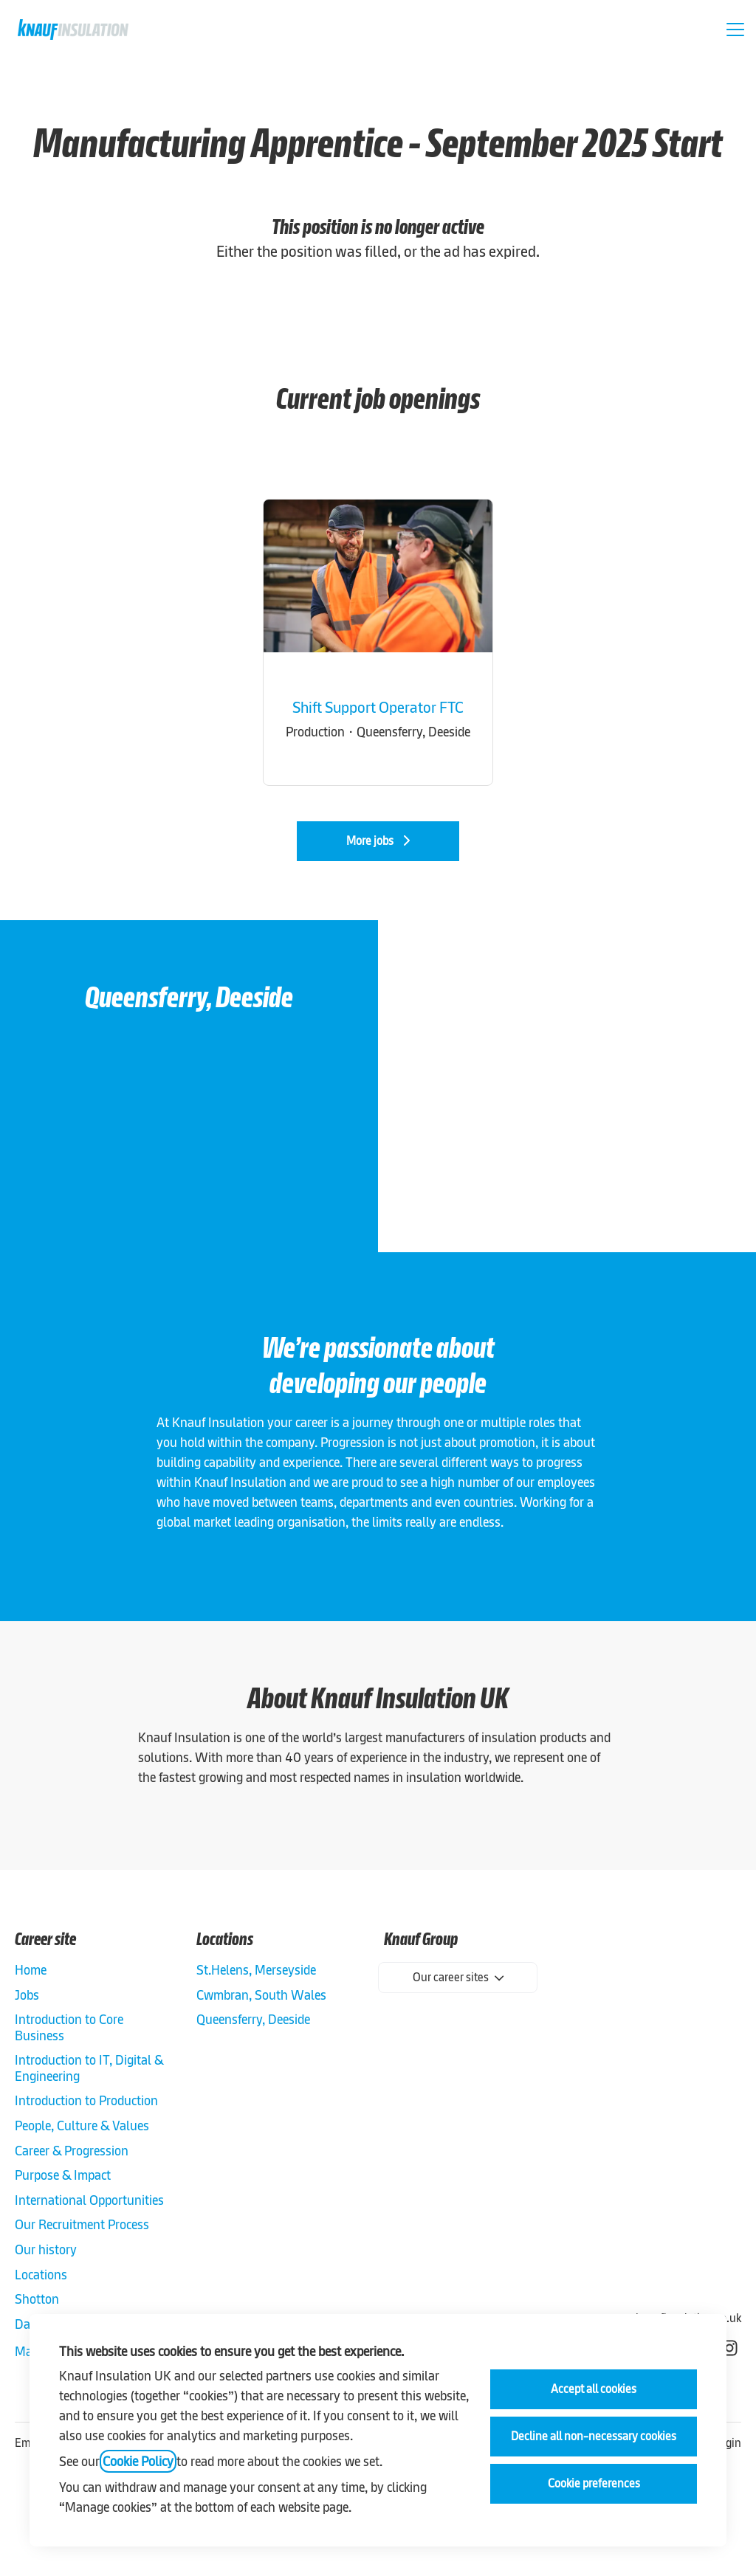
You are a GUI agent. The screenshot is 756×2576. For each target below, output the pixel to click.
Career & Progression (71, 2150)
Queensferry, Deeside (253, 2019)
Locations (41, 2274)
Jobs (27, 1994)
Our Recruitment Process (82, 2224)
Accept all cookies (593, 2389)
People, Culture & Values (82, 2125)
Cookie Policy (138, 2461)
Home (31, 1969)
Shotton (37, 2298)
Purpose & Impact (63, 2174)
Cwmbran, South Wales (261, 1994)
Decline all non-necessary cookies (593, 2436)
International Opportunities (89, 2200)
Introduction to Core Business (69, 2027)
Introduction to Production (86, 2100)
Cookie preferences (594, 2483)
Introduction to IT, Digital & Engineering (89, 2068)
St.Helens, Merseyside (256, 1969)
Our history (46, 2249)
